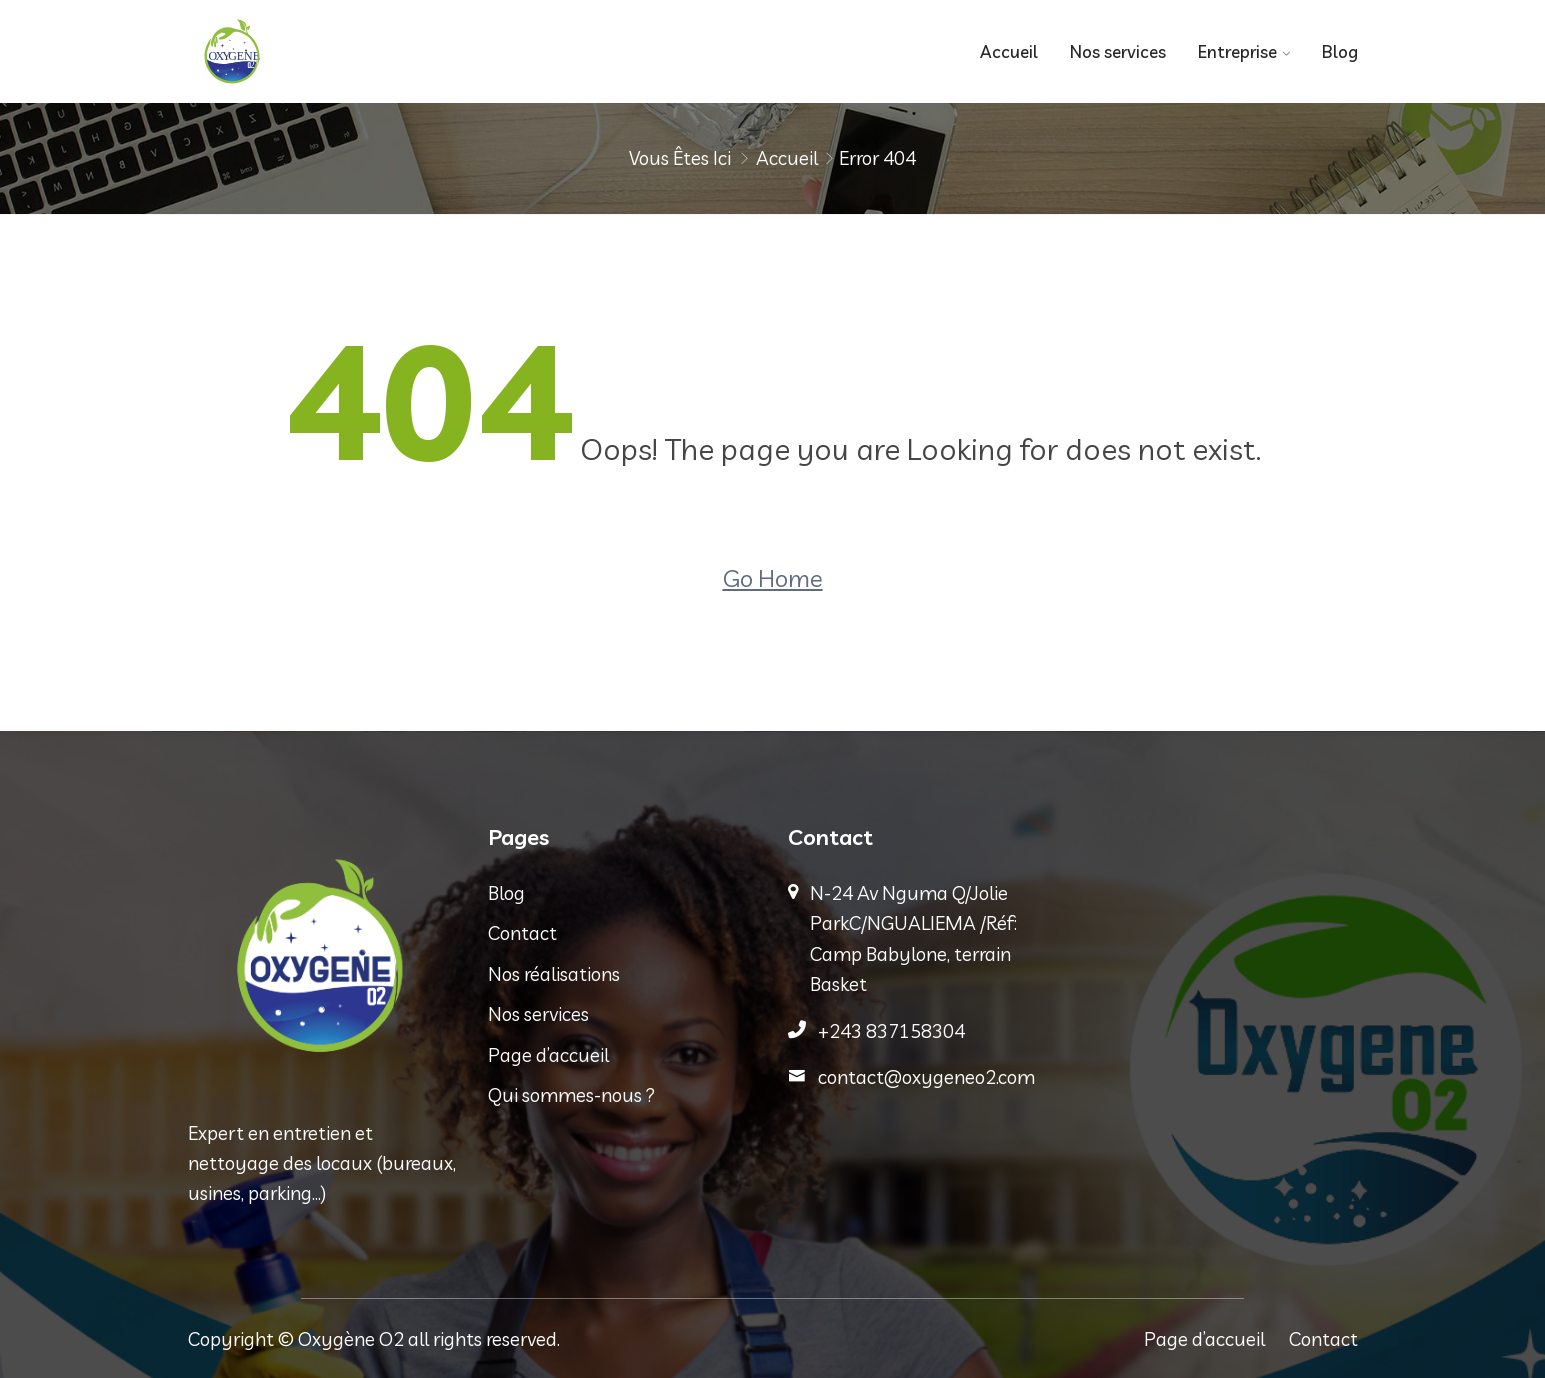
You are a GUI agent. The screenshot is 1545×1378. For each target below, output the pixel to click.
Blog (1340, 51)
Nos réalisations (554, 974)
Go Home (773, 578)
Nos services (1118, 51)
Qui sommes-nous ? (571, 1095)
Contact (522, 933)
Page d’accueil (548, 1055)
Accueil (1009, 51)
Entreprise (1237, 51)
